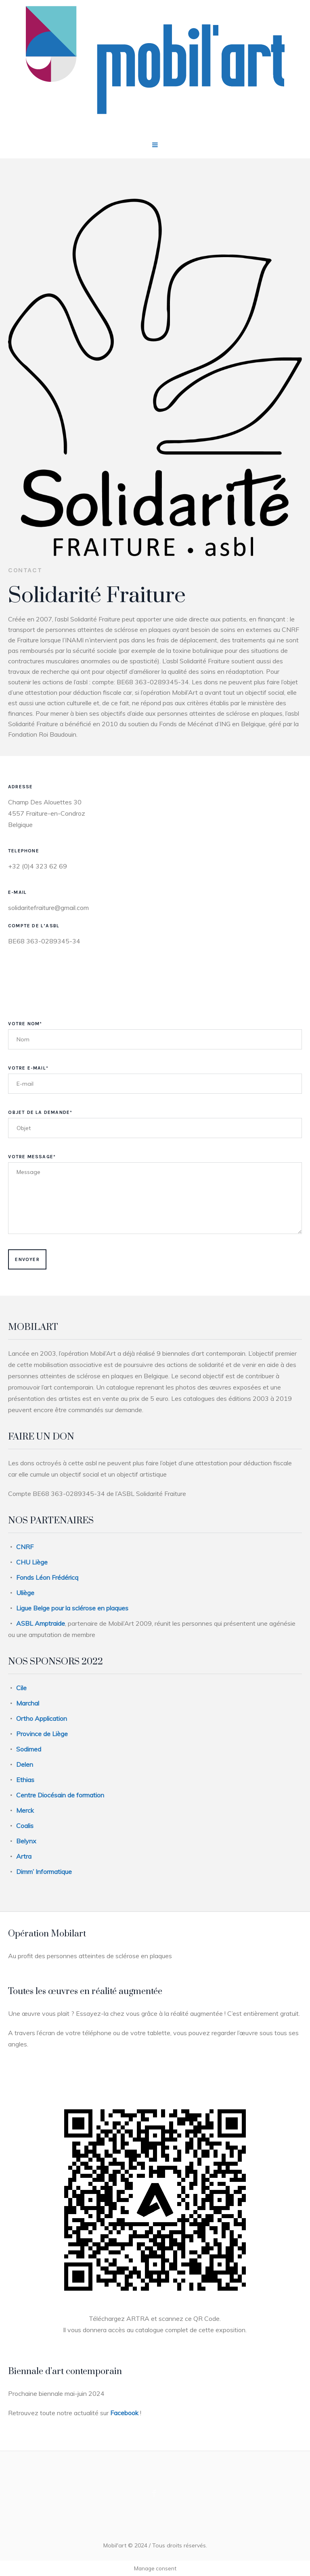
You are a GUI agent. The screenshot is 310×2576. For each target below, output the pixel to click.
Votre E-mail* (28, 1068)
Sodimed (28, 1749)
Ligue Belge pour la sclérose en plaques (72, 1608)
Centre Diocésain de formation (60, 1795)
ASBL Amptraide (40, 1623)
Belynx (26, 1841)
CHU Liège (32, 1562)
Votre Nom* (25, 1023)
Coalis (25, 1826)
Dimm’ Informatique (44, 1872)
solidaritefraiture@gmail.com (48, 908)
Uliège (25, 1593)
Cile (21, 1688)
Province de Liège (42, 1734)
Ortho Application (41, 1718)
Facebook (124, 2413)
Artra (23, 1856)
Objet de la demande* (40, 1112)
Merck (25, 1810)
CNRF (25, 1547)
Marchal (27, 1703)
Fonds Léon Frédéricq (47, 1577)
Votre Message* (32, 1156)
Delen (24, 1764)
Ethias (25, 1780)
